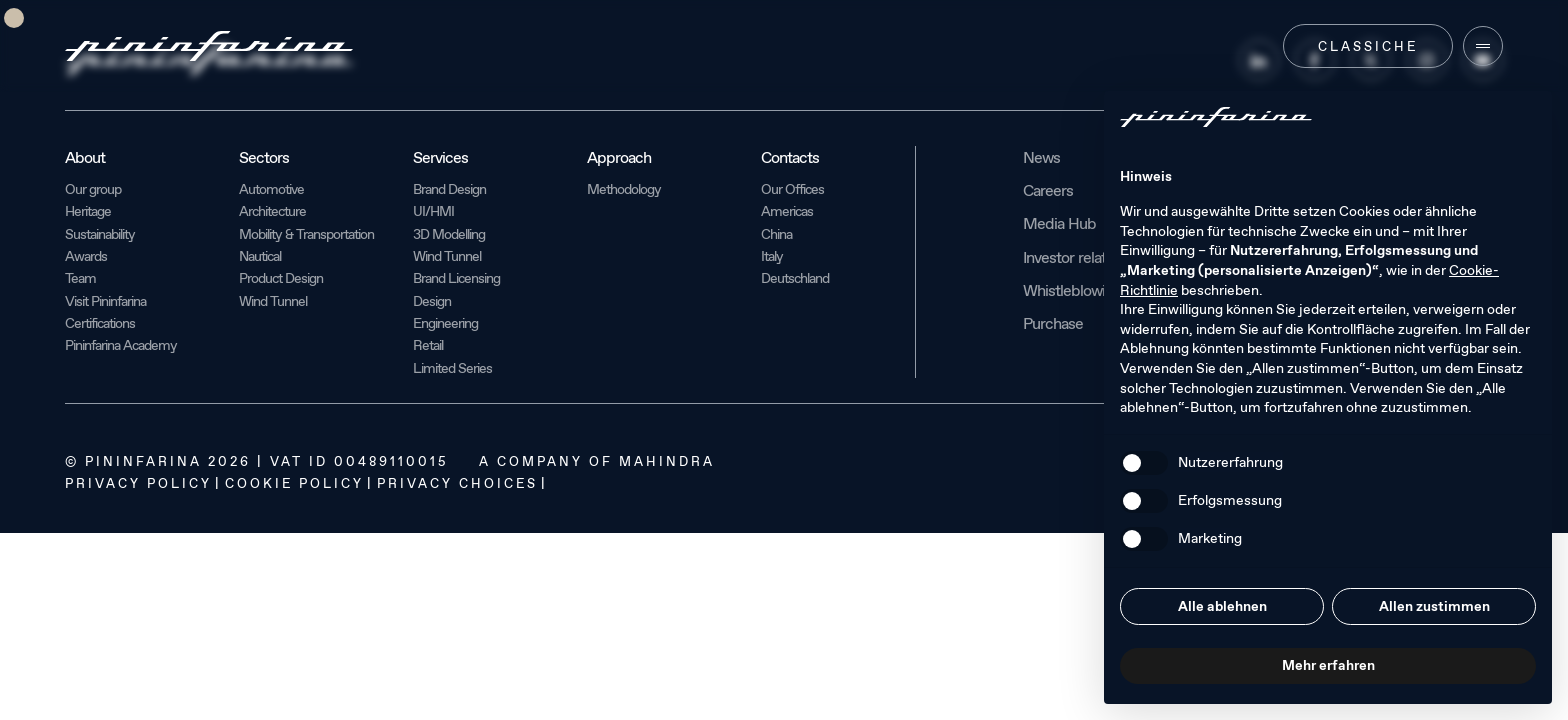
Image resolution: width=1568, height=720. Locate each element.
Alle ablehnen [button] (1222, 606)
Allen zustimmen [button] (1434, 606)
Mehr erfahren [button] (1328, 665)
